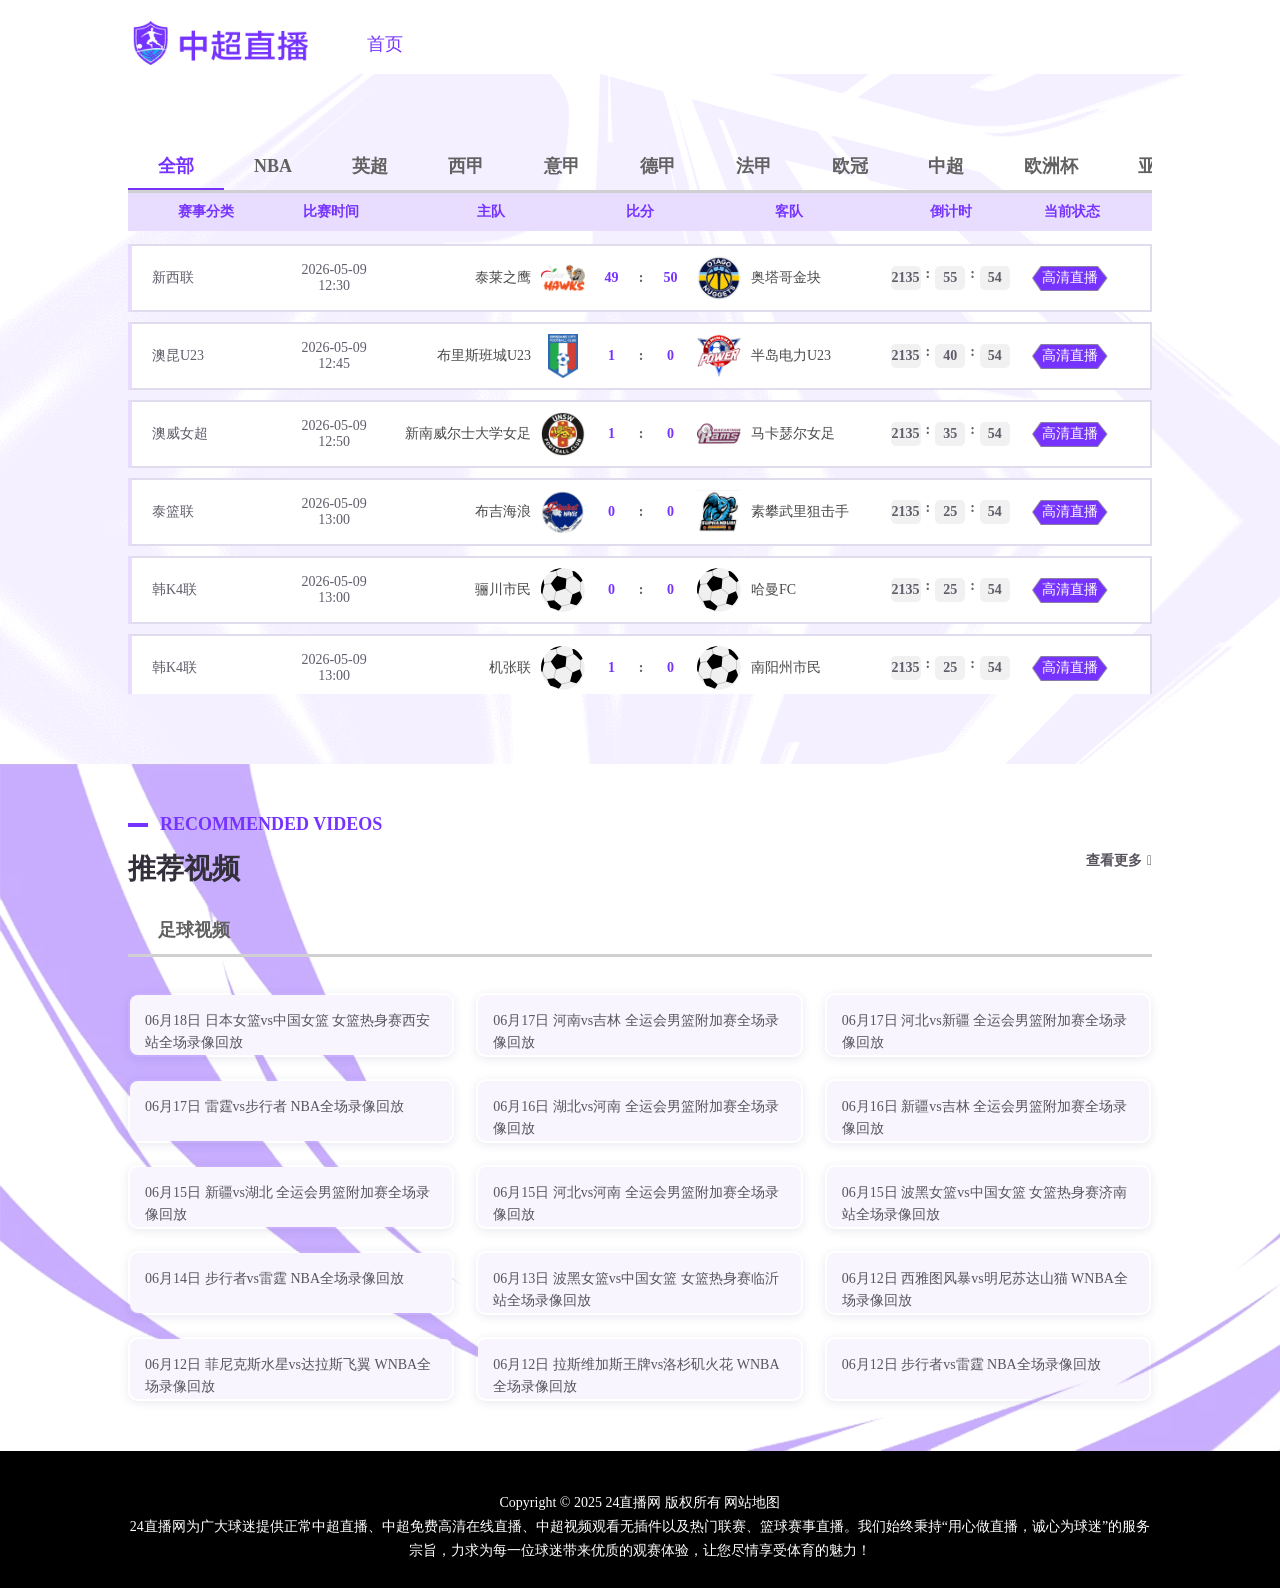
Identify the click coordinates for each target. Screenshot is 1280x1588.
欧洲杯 (1051, 166)
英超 (370, 166)
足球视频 (775, 44)
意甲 (562, 166)
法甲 (754, 166)
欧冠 (850, 166)
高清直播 (1070, 277)
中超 (946, 166)
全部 (176, 166)
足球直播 (571, 44)
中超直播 (469, 44)
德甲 (658, 166)
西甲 (466, 166)
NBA (273, 166)
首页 (385, 44)
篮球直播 (673, 44)
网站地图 (752, 1502)
